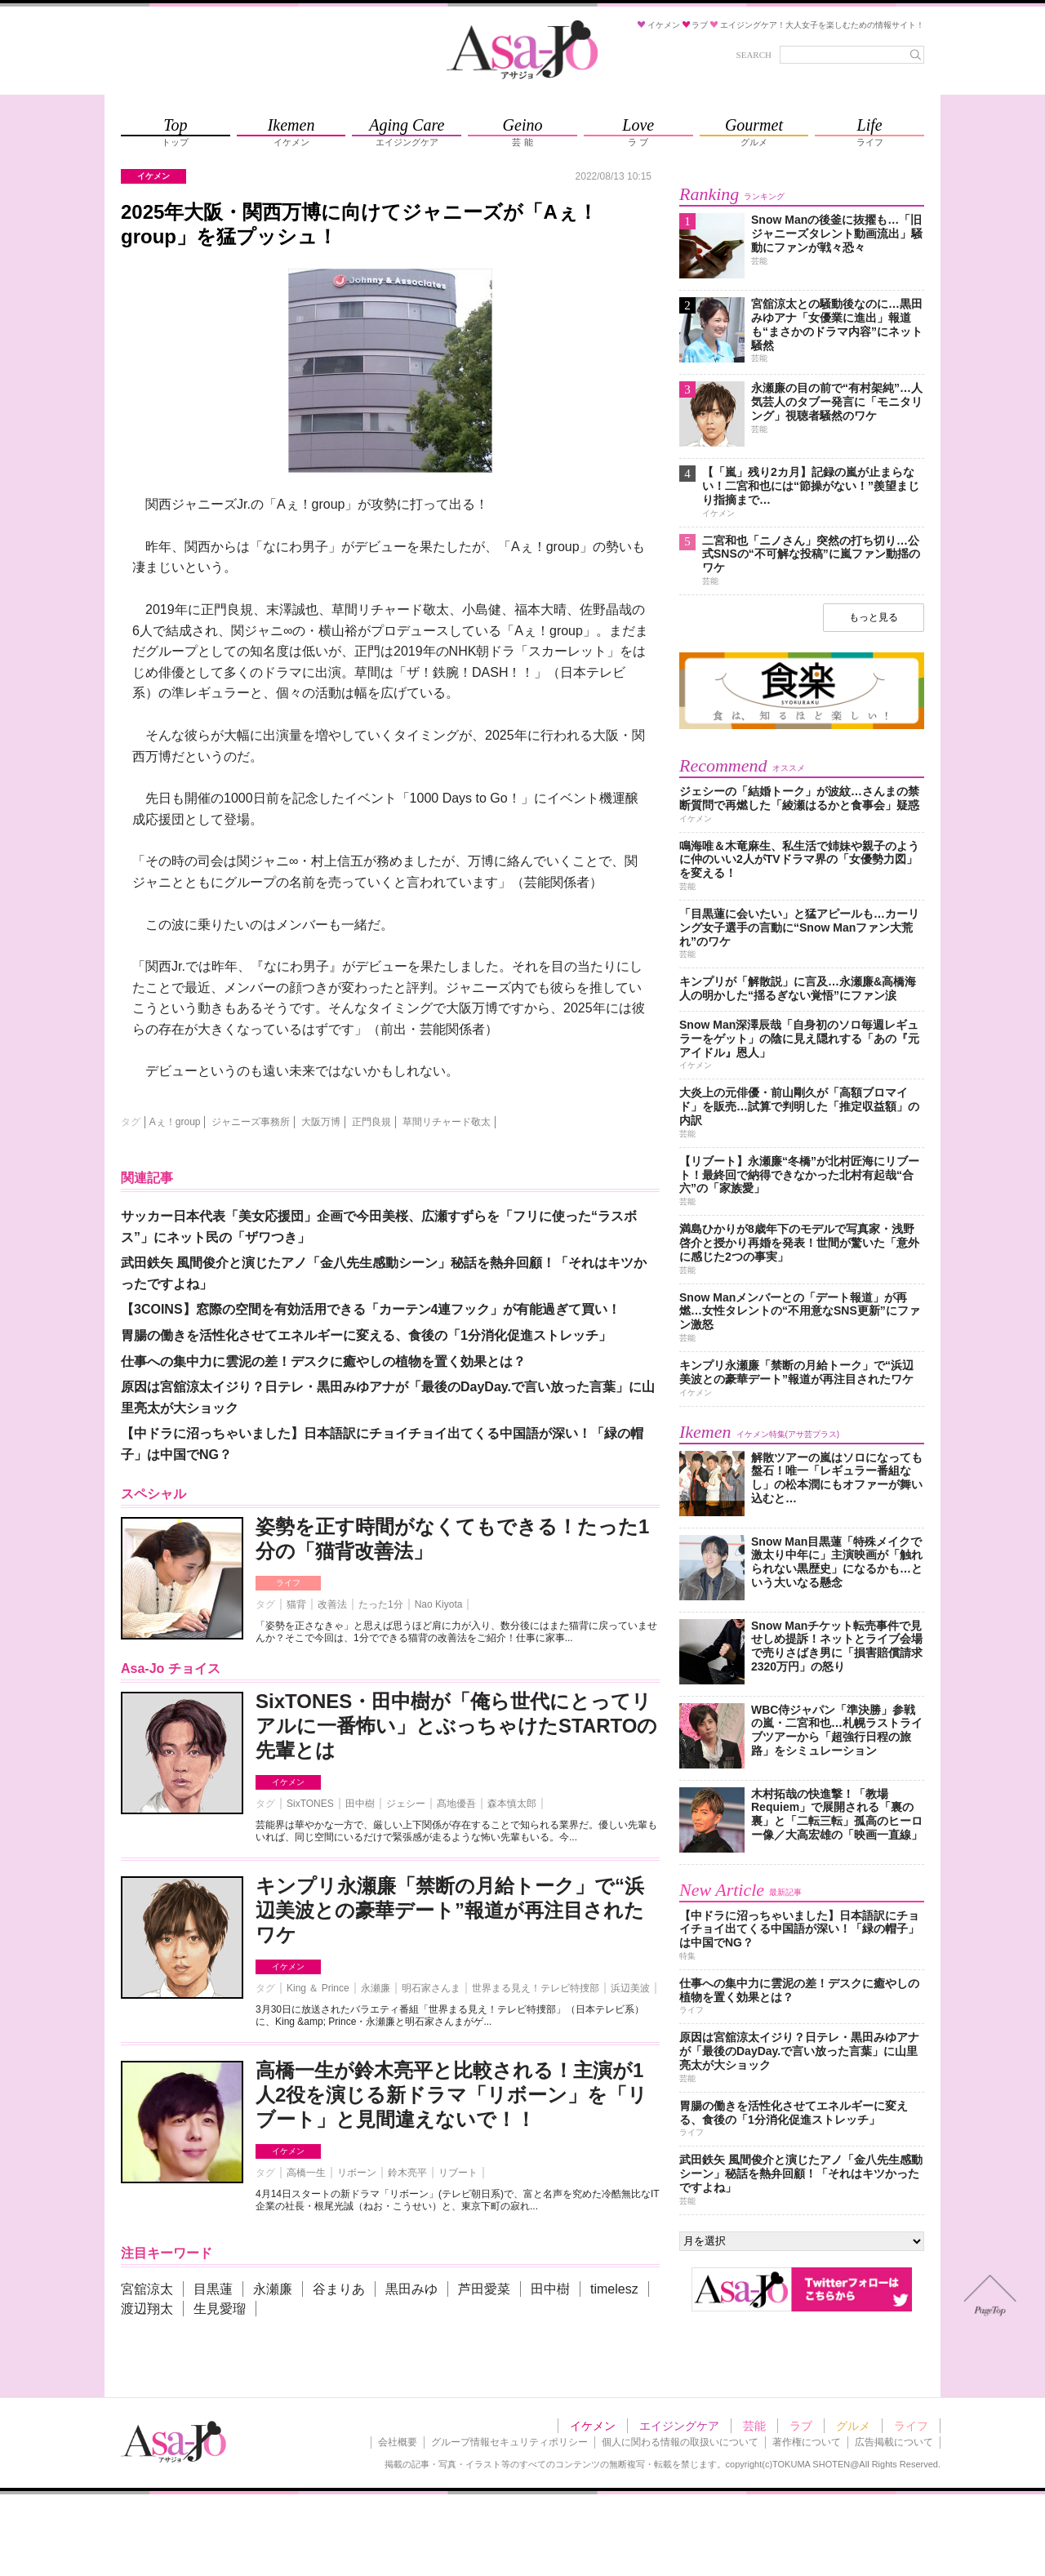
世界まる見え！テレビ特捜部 (535, 1988)
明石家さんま (431, 1988)
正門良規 (371, 1122)
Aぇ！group (175, 1122)
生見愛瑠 (219, 2309)
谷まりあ (339, 2289)
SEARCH (754, 55)
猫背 (296, 1604)
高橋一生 (306, 2172)
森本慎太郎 (511, 1803)
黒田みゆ (411, 2289)
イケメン (288, 1781)
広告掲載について (894, 2442)
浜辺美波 (630, 1988)
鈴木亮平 (407, 2172)
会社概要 (397, 2442)
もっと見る (873, 617)
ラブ (800, 2425)
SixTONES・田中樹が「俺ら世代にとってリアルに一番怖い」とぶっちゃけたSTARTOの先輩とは (456, 1725)
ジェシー (405, 1803)
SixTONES (310, 1803)
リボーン (356, 2172)
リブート (458, 2172)
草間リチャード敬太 (446, 1122)
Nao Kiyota (439, 1604)
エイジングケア (679, 2425)
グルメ (853, 2425)
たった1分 (380, 1604)
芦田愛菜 (484, 2289)
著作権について (806, 2442)
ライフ (288, 1582)
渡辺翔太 (147, 2309)
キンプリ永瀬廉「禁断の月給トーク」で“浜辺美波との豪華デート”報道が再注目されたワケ (450, 1910)
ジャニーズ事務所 (250, 1122)
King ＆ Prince (318, 1988)
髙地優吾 (456, 1803)
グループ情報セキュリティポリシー (509, 2442)
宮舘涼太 (147, 2289)
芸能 (754, 2425)
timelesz (614, 2289)
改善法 (332, 1604)
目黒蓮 (213, 2289)
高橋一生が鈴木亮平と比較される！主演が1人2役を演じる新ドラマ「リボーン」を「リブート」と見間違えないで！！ (451, 2094)
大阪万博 (320, 1122)
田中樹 (360, 1803)
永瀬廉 (375, 1988)
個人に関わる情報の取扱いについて (680, 2442)
